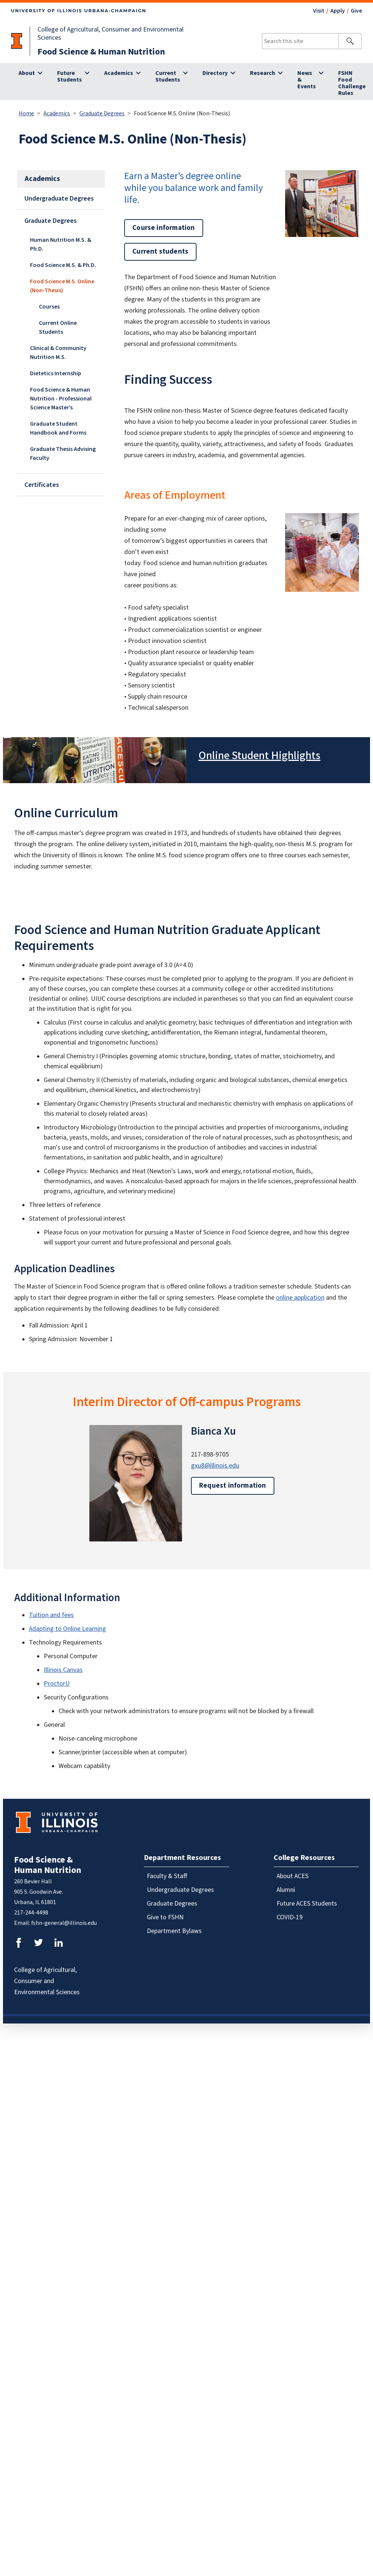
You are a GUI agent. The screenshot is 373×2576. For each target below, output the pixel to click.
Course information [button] (163, 228)
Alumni (286, 1889)
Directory (215, 73)
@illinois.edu (221, 1465)
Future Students (69, 76)
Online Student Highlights (259, 755)
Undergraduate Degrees (59, 198)
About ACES (292, 1876)
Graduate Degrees (102, 113)
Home (26, 113)
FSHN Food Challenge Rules (352, 83)
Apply (337, 11)
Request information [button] (232, 1486)
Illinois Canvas (63, 1670)
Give (356, 11)
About (27, 73)
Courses (49, 307)
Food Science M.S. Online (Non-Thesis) (62, 285)
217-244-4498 (31, 1913)
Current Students (167, 76)
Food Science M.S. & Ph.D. (63, 265)
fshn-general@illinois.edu (64, 1923)
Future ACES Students (307, 1903)
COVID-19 (290, 1917)
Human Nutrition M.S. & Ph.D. (60, 244)
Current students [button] (160, 252)
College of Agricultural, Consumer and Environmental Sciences (110, 33)
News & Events (306, 79)
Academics (118, 73)
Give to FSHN (165, 1917)
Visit (318, 11)
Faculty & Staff (167, 1876)
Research (262, 73)
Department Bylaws (174, 1931)
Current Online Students (58, 327)
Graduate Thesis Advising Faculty (63, 453)
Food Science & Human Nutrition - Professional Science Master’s (61, 399)
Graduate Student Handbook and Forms (58, 428)
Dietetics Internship (55, 373)
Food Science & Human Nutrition (101, 51)
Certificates (41, 484)
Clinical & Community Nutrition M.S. (58, 352)
